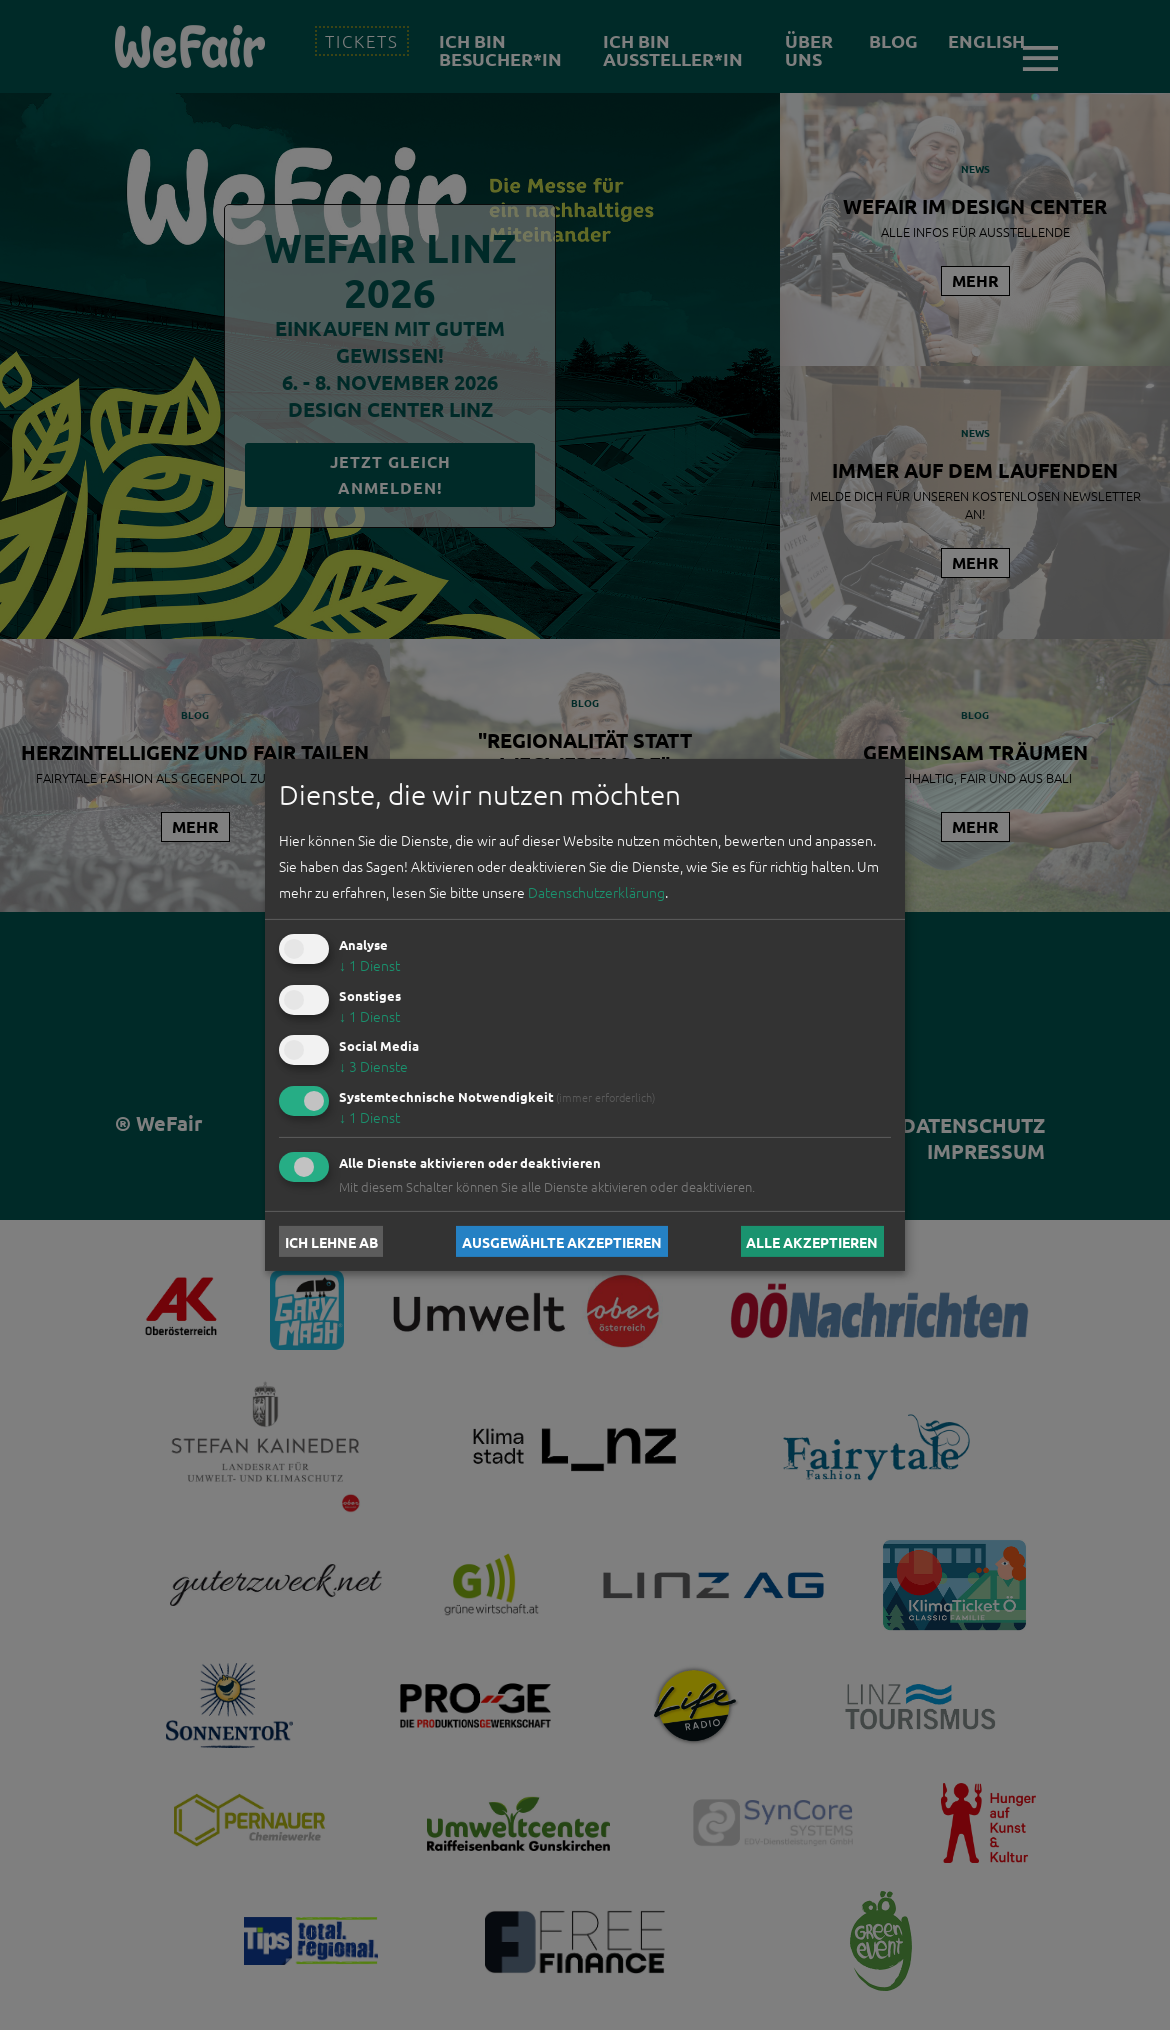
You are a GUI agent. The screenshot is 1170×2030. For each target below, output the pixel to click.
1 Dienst (369, 965)
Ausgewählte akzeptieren (562, 1241)
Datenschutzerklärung (596, 892)
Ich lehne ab (331, 1241)
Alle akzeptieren (812, 1241)
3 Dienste (373, 1066)
